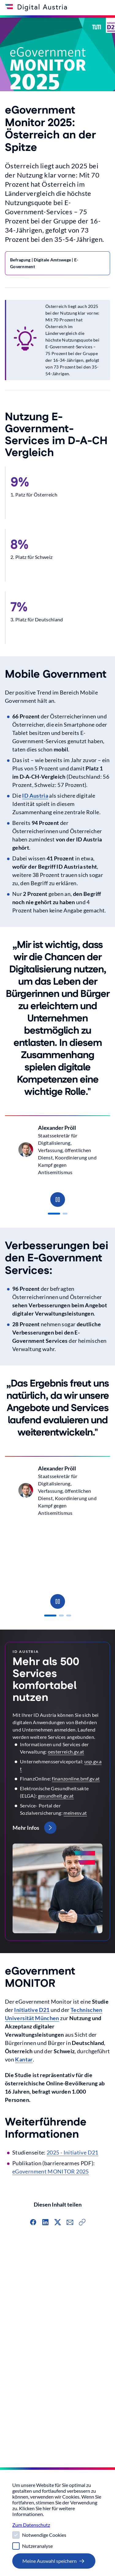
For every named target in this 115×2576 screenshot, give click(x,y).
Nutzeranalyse (37, 2546)
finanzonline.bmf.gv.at (76, 1778)
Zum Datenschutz (31, 2525)
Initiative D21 (31, 2009)
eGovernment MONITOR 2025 (50, 2171)
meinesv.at (75, 1813)
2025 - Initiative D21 (72, 2152)
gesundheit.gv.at (56, 1796)
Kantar (24, 2059)
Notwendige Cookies (44, 2535)
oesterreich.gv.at (66, 1751)
